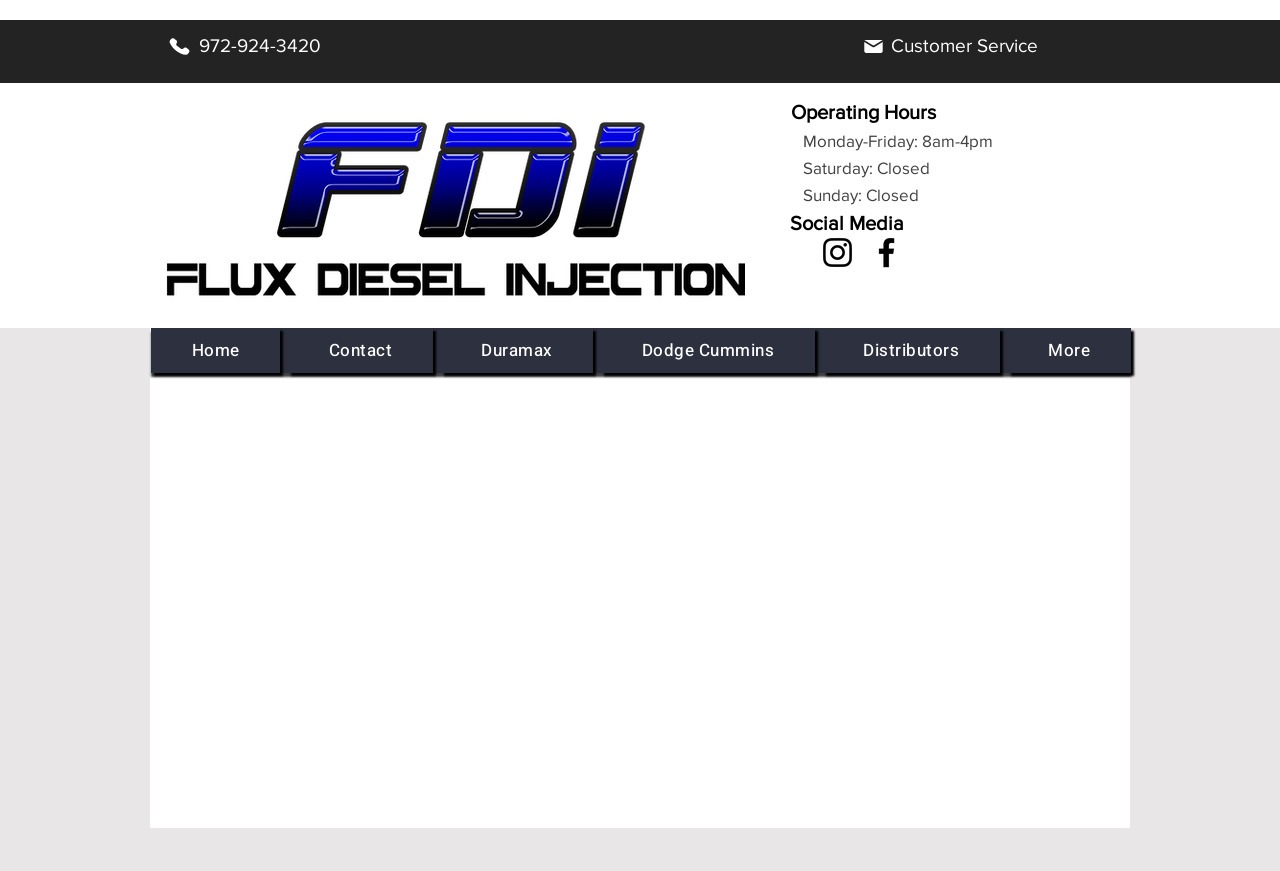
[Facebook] (886, 252)
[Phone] (179, 46)
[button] (517, 350)
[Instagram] (837, 252)
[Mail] (873, 46)
